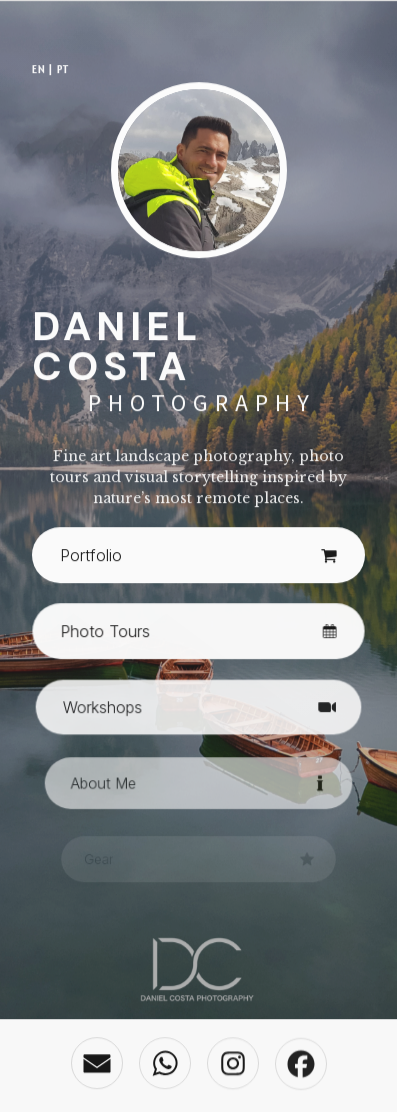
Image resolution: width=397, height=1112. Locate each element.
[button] (198, 557)
